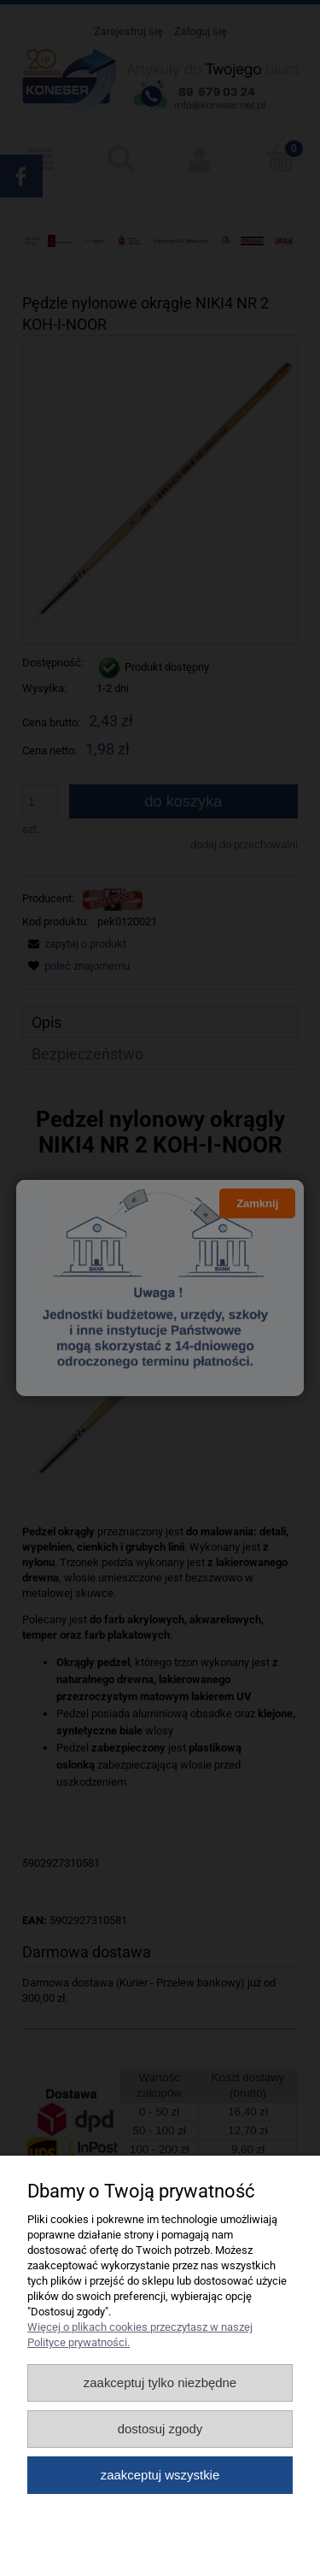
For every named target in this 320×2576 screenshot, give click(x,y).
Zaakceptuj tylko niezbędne (160, 2382)
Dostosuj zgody (160, 2428)
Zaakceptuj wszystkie (160, 2474)
